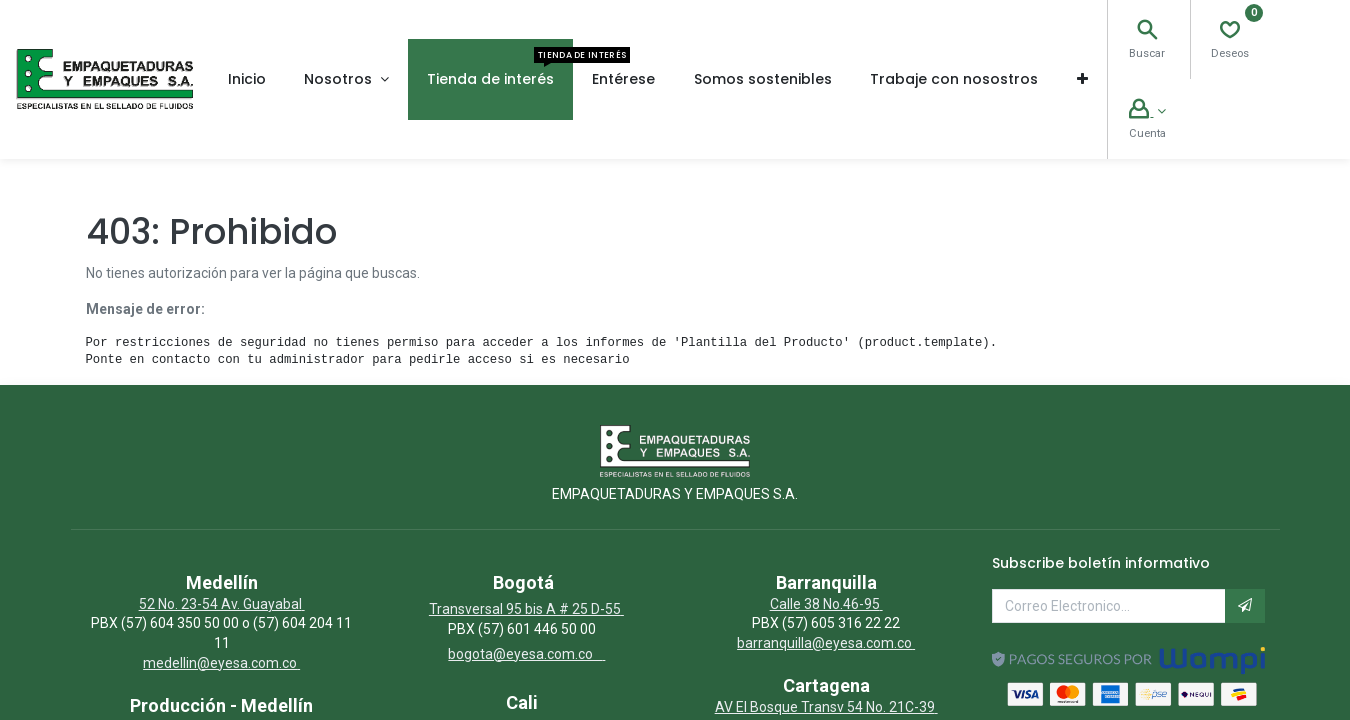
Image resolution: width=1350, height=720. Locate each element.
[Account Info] (1147, 111)
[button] (1081, 79)
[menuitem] (247, 79)
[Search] (1147, 32)
